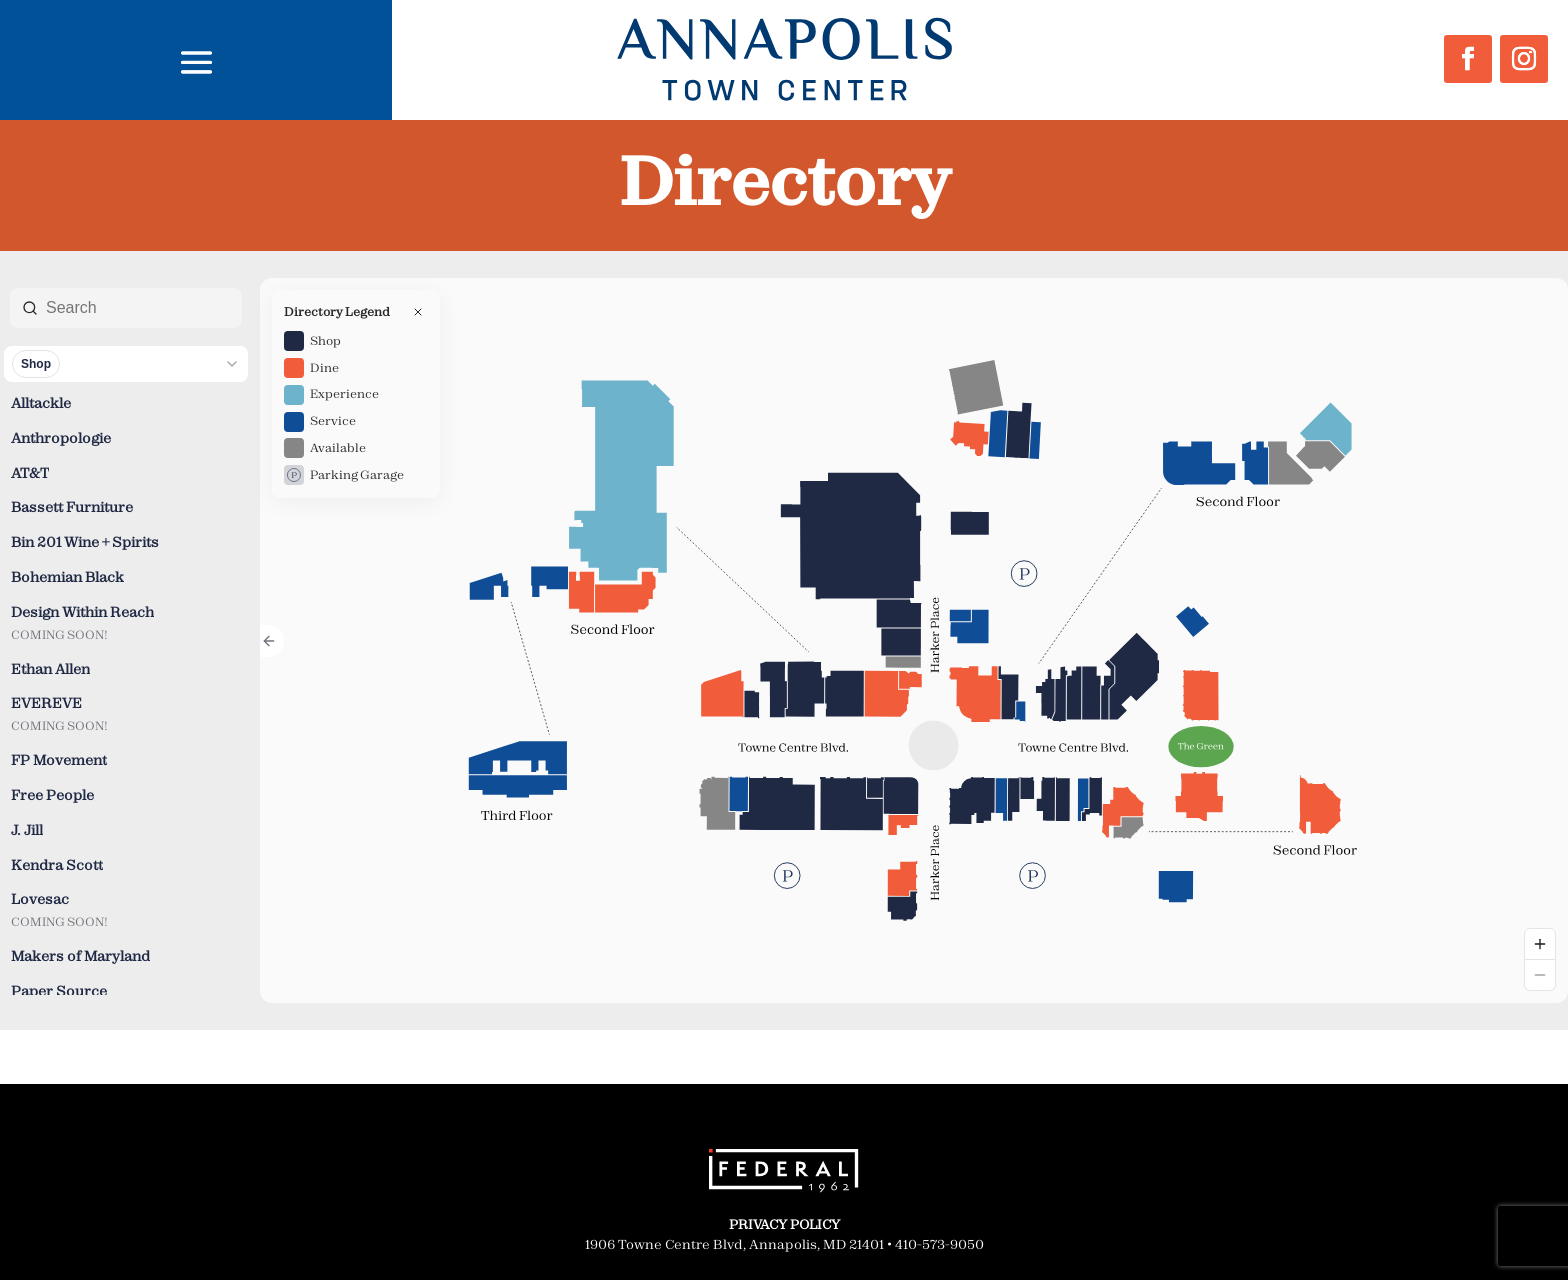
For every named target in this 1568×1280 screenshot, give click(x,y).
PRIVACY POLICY (784, 1224)
